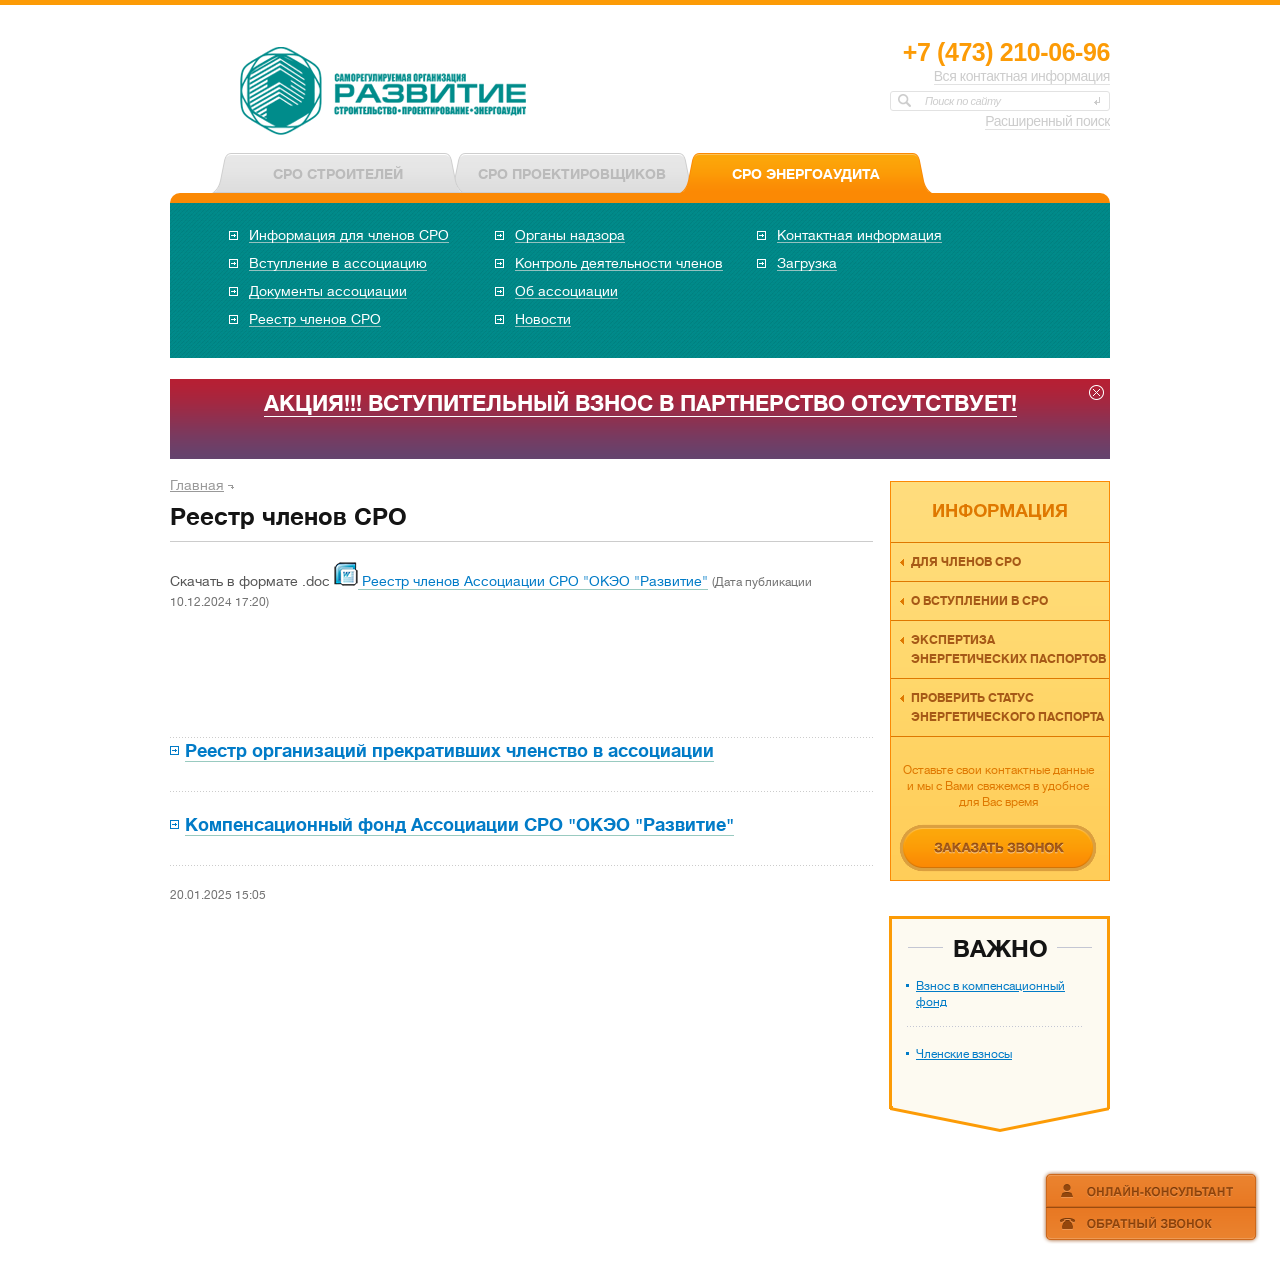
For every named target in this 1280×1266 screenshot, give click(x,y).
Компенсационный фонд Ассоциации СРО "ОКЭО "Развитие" (459, 825)
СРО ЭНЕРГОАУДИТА (806, 174)
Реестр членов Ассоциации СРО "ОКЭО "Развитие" (533, 581)
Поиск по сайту (963, 101)
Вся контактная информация (1022, 76)
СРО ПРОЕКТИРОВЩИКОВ (572, 174)
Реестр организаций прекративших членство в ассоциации (449, 751)
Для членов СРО (966, 562)
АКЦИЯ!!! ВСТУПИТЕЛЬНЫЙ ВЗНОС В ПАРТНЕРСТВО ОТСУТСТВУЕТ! (640, 403)
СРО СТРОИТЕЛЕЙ (338, 174)
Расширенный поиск (1047, 121)
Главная (197, 485)
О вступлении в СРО (979, 601)
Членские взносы (964, 1054)
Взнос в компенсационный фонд (990, 994)
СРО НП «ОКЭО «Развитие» (384, 93)
